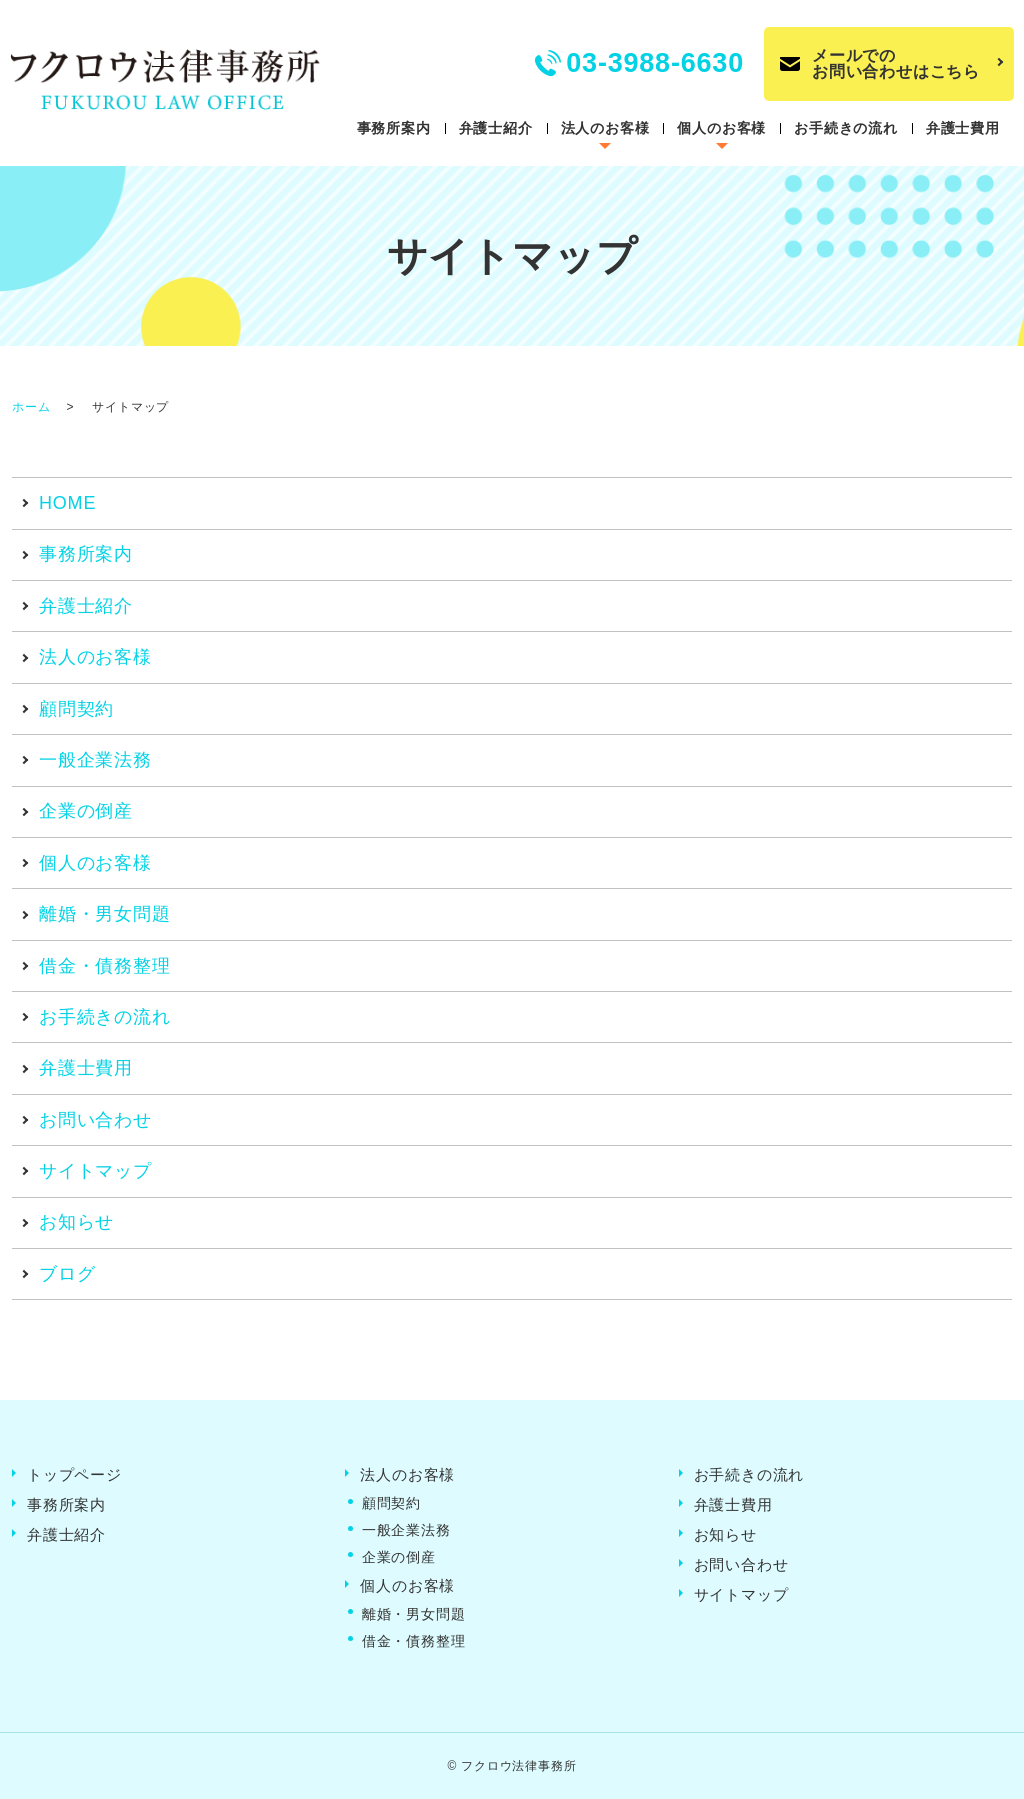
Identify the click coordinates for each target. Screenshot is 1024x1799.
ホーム (31, 407)
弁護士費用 (963, 128)
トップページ (74, 1474)
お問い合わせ (95, 1120)
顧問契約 (76, 709)
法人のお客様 (605, 128)
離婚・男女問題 (105, 914)
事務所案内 (394, 128)
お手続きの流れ (846, 128)
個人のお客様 (721, 128)
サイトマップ (95, 1171)
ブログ (67, 1274)
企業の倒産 (86, 811)
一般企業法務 (95, 760)
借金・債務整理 (105, 966)
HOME (67, 503)
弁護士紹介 (496, 128)
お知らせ (76, 1222)
